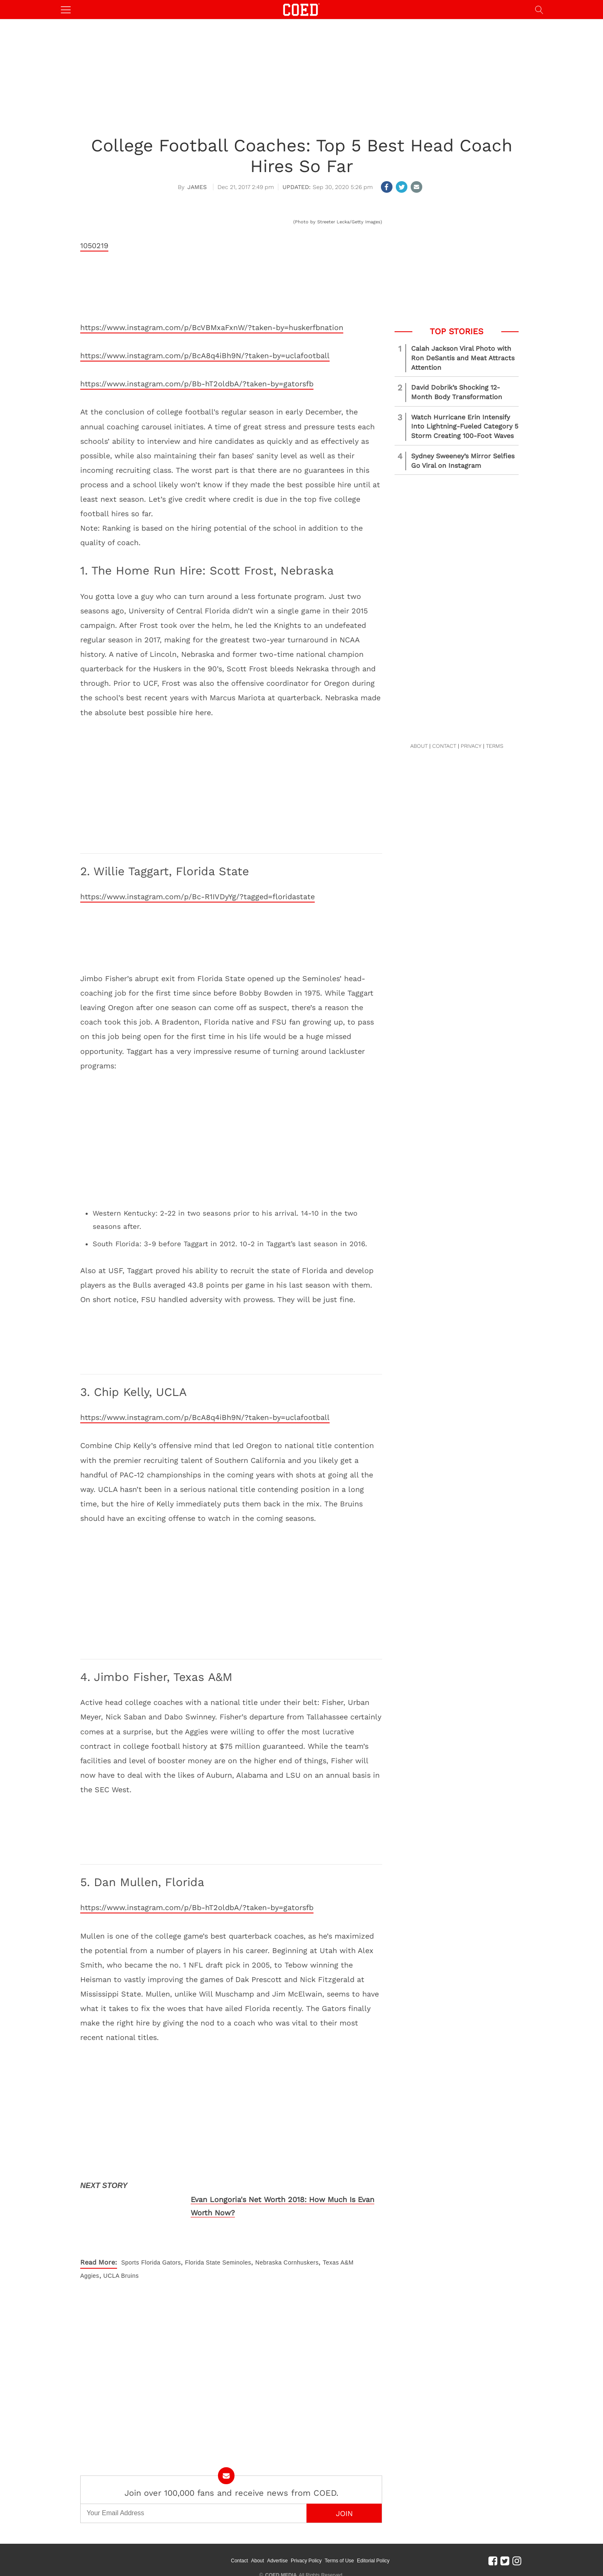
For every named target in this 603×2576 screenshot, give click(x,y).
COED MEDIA (281, 2563)
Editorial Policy (384, 2555)
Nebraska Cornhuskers (286, 2262)
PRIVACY (471, 746)
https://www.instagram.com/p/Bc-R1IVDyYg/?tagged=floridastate (197, 896)
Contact (250, 2555)
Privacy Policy (317, 2555)
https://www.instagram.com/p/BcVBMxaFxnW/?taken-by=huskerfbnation (211, 327)
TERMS (494, 746)
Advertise (288, 2555)
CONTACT (444, 746)
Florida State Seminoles (218, 2262)
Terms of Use (350, 2555)
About (268, 2555)
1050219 (94, 245)
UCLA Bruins (121, 2275)
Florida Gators (161, 2262)
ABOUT (419, 746)
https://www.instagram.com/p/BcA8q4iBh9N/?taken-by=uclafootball (205, 355)
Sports (130, 2262)
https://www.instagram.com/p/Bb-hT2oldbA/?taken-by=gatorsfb (196, 383)
